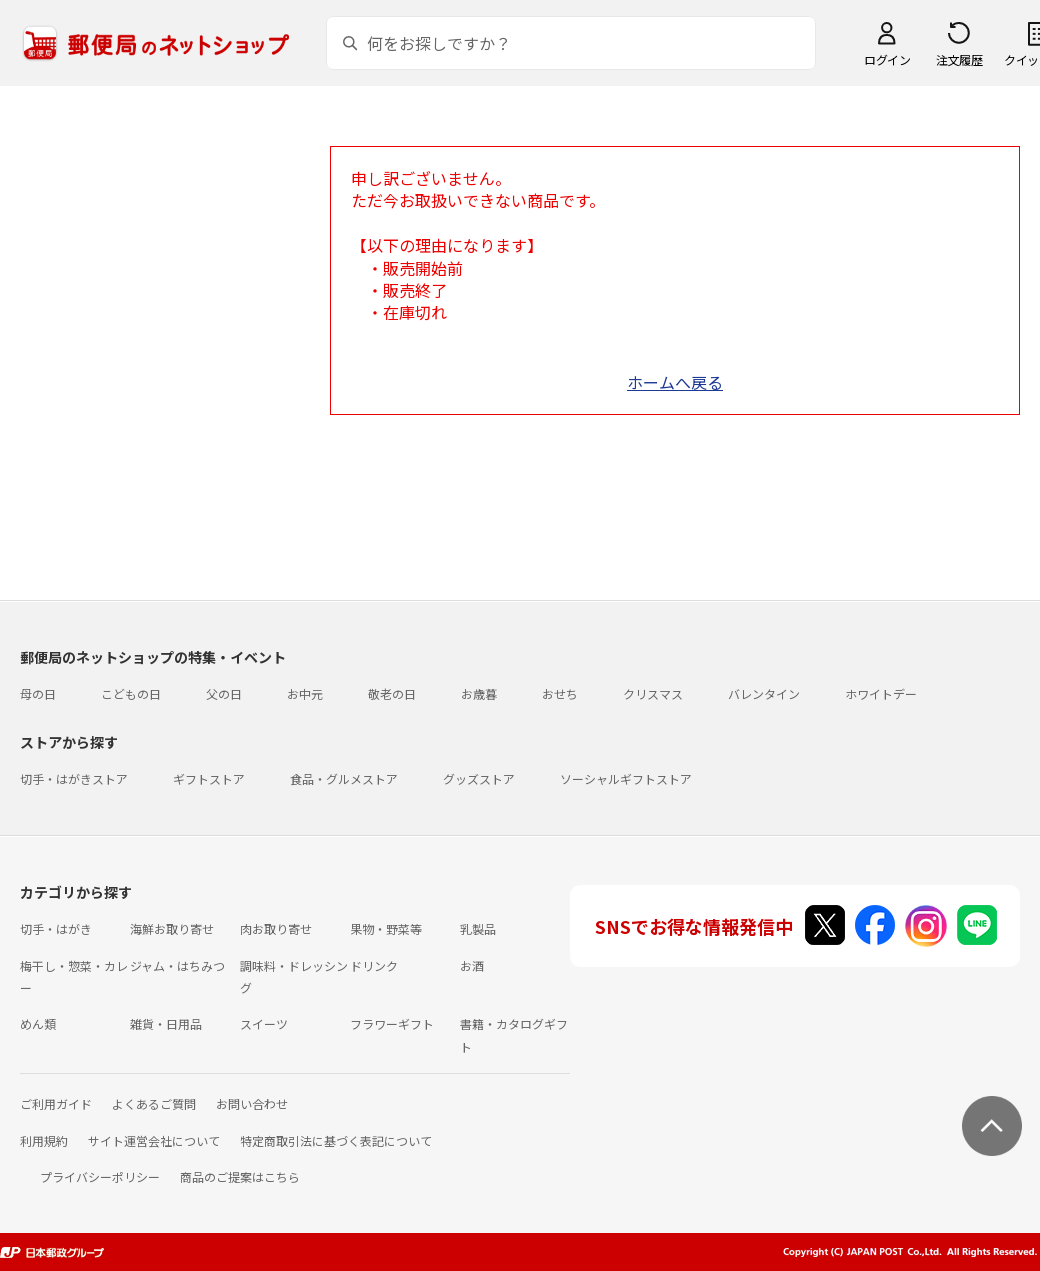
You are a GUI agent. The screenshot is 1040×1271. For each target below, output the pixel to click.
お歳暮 (479, 693)
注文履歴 (959, 59)
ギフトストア (209, 778)
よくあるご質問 (154, 1103)
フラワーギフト (392, 1023)
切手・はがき (56, 928)
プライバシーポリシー (100, 1176)
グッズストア (479, 778)
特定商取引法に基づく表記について (336, 1140)
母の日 (38, 693)
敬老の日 (392, 693)
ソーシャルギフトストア (626, 778)
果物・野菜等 (386, 928)
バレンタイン (764, 693)
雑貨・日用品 (166, 1023)
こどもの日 (131, 693)
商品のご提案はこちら (240, 1176)
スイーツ (264, 1023)
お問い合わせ (252, 1103)
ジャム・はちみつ (177, 965)
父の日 (224, 693)
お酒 (472, 965)
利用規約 (44, 1140)
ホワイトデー (881, 693)
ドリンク (374, 965)
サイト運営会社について (154, 1140)
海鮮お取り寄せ (172, 928)
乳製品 (478, 928)
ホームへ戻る (675, 382)
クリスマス (653, 693)
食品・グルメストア (344, 778)
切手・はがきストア (74, 778)
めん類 (38, 1023)
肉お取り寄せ (276, 928)
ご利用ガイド (56, 1103)
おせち (560, 693)
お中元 (305, 693)
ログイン (887, 59)
